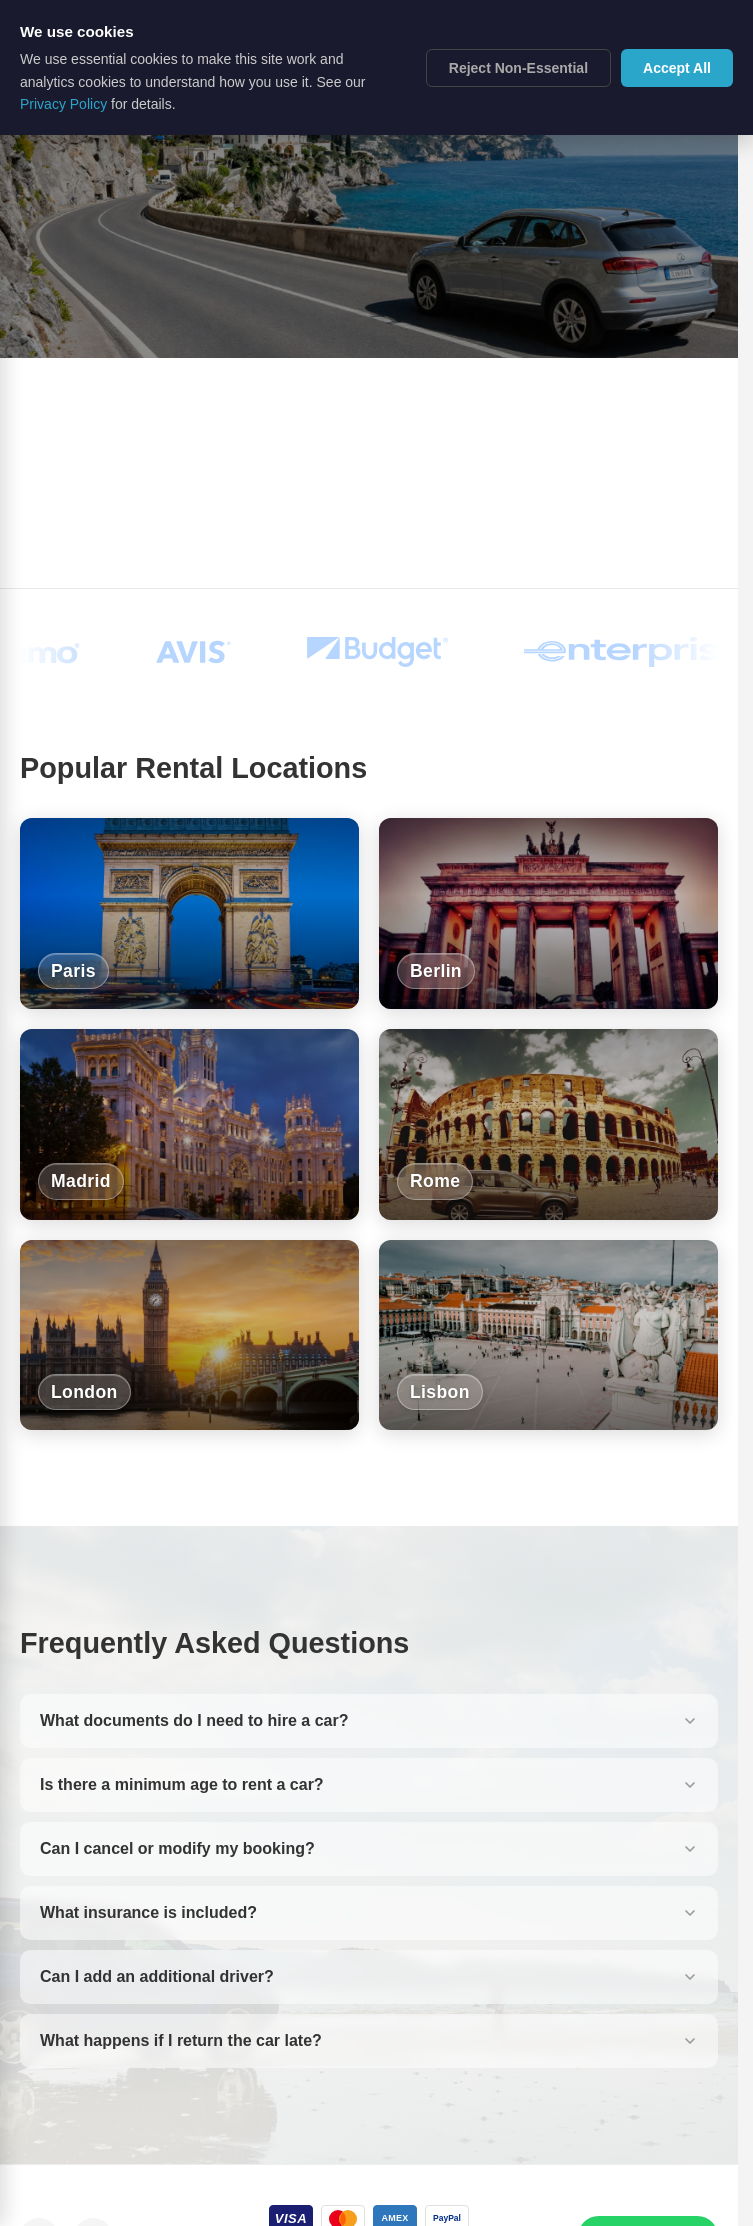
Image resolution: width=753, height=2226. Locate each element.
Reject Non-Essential (518, 68)
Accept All (677, 68)
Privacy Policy (63, 104)
